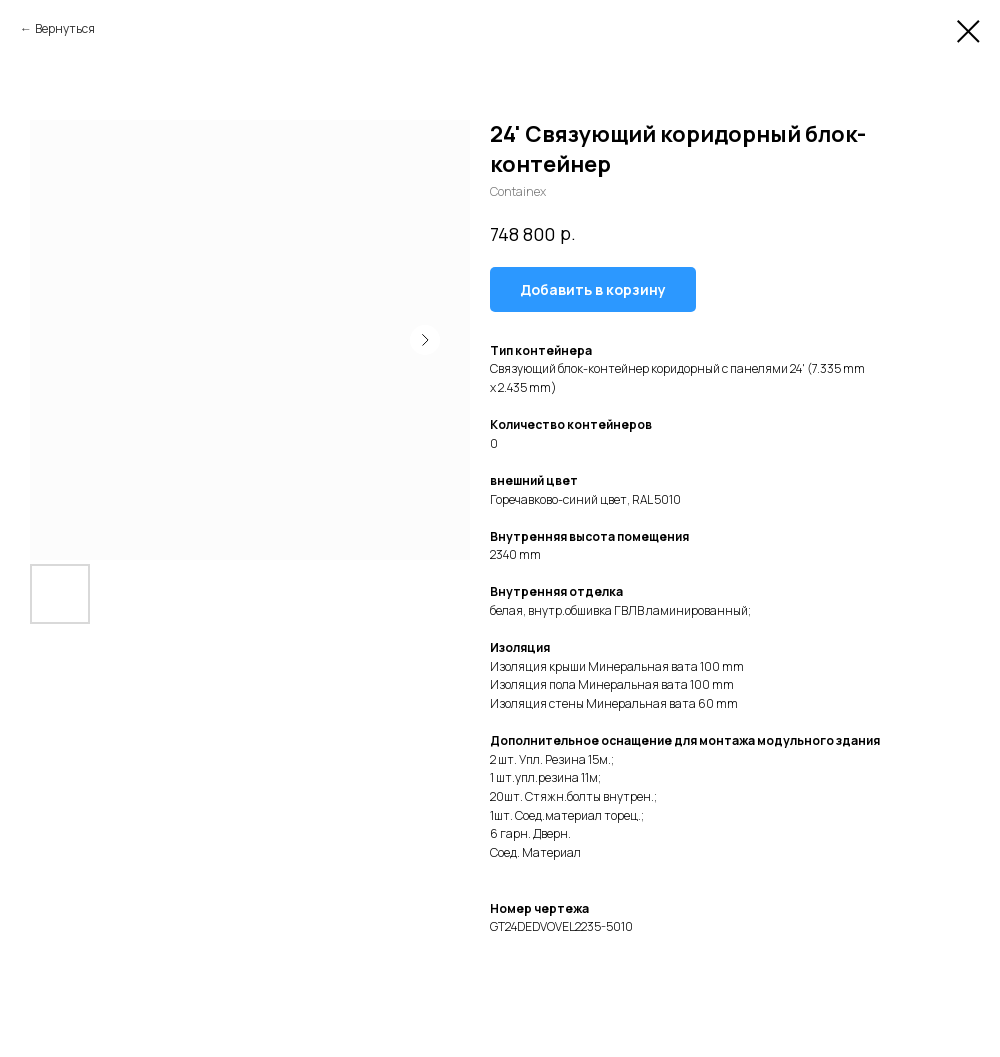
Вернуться (65, 28)
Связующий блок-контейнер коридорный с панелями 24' (647, 368)
